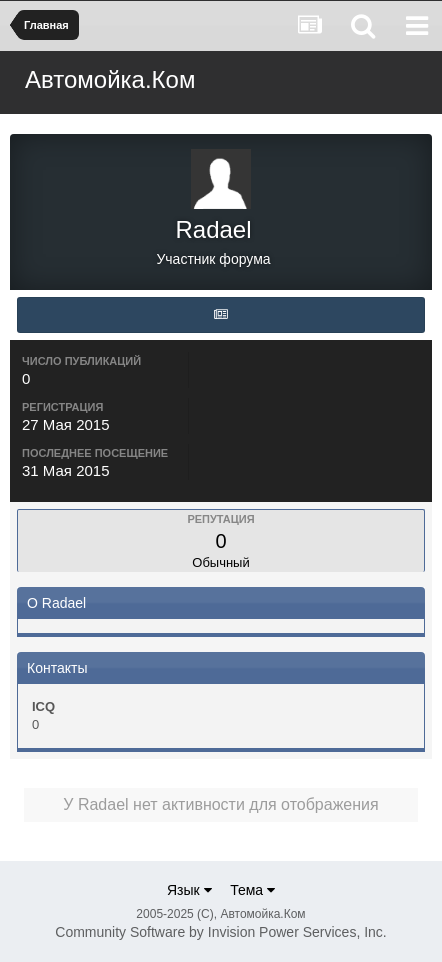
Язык (189, 890)
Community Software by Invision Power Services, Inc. (220, 932)
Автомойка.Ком (110, 79)
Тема (252, 890)
